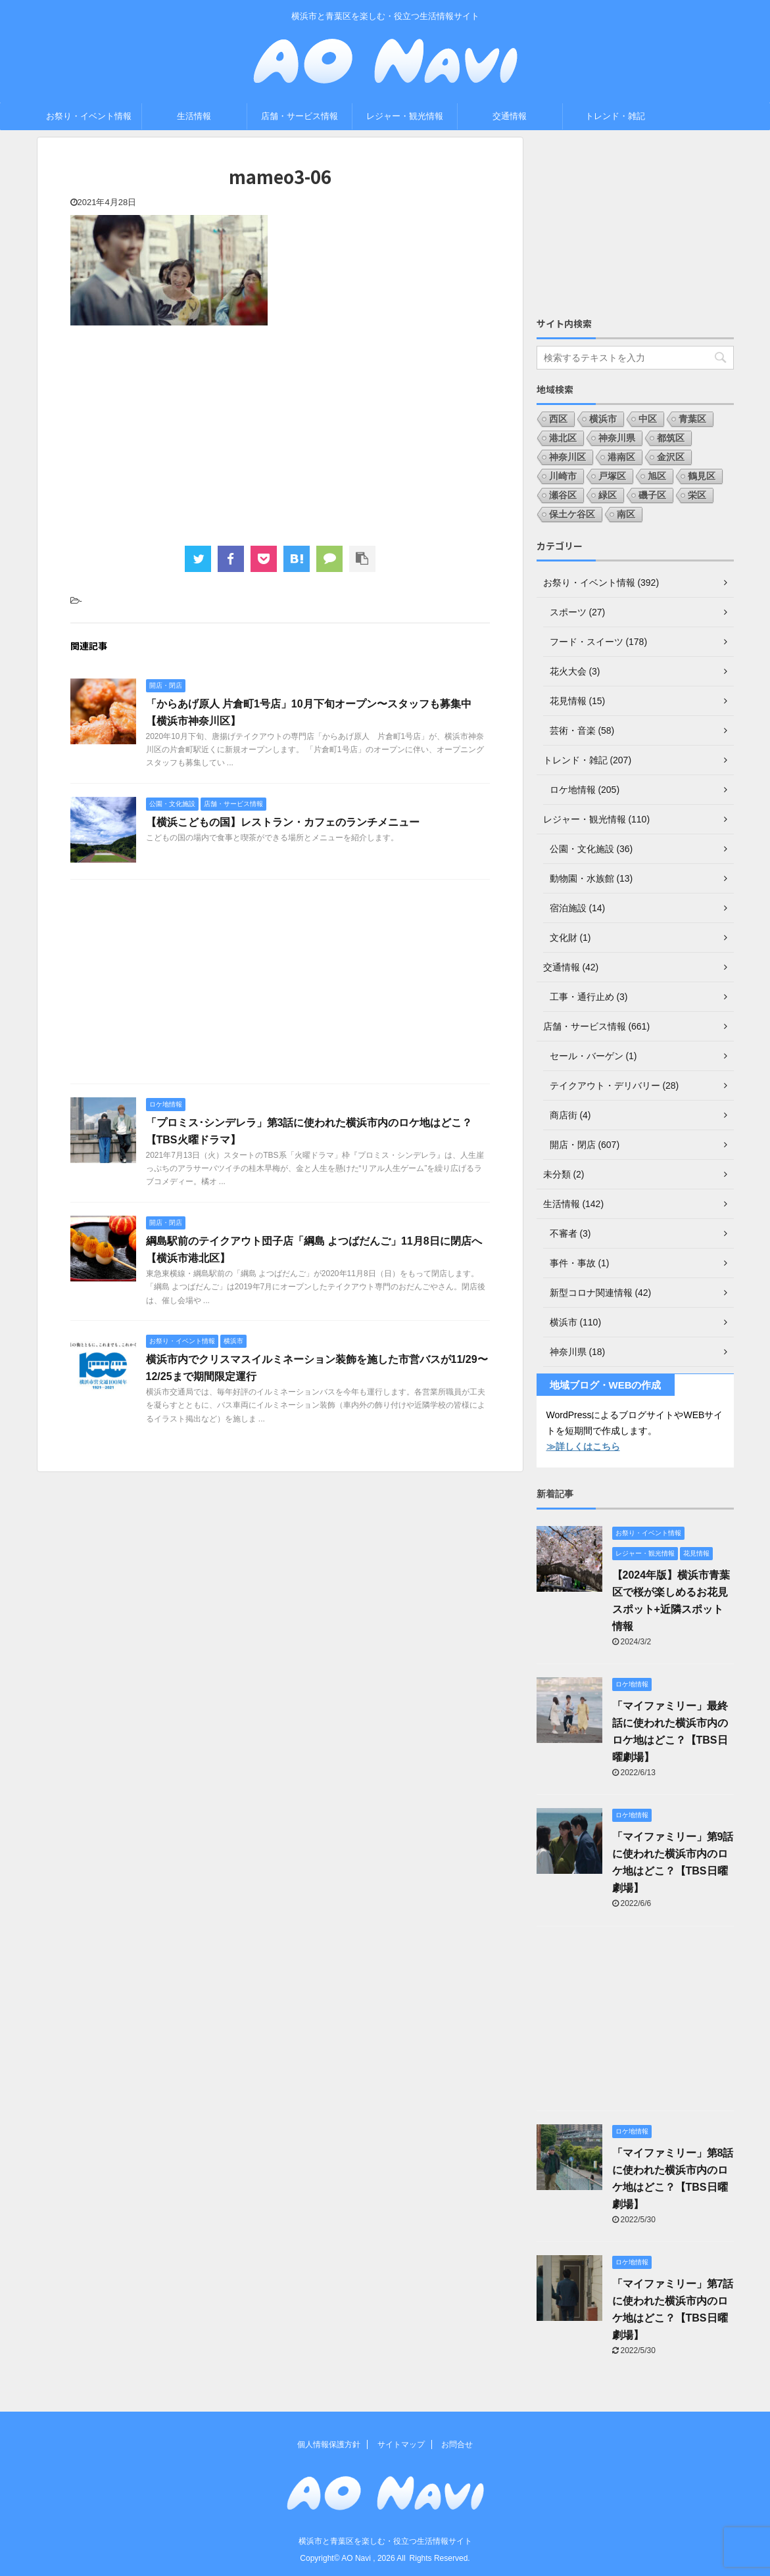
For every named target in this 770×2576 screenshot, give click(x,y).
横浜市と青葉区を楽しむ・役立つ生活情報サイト (385, 2541)
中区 (647, 419)
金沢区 (671, 457)
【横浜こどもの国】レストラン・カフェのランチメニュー (283, 822)
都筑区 (671, 438)
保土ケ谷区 (572, 514)
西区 (558, 419)
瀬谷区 (563, 495)
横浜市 (603, 419)
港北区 (563, 438)
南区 (626, 514)
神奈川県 (616, 438)
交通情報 (510, 116)
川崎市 (563, 476)
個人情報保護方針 (328, 2444)
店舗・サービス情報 (299, 116)
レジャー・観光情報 (404, 116)
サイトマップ (401, 2444)
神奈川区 (567, 457)
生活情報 (194, 116)
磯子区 (652, 495)
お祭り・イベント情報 (89, 116)
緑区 (607, 495)
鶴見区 (701, 476)
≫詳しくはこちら (583, 1446)
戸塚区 (612, 476)
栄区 (697, 495)
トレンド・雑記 (615, 116)
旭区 (657, 476)
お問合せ (457, 2444)
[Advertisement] (280, 434)
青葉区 (692, 419)
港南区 (621, 457)
